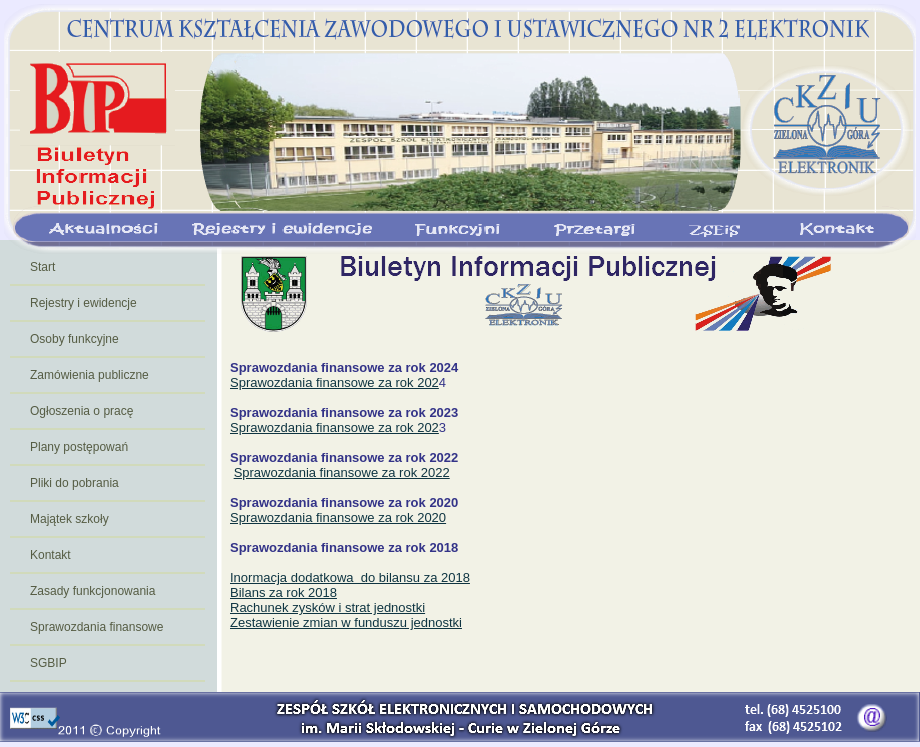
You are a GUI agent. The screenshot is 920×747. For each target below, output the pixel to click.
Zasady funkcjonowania (92, 591)
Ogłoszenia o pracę (81, 411)
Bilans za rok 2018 (283, 592)
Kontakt (50, 555)
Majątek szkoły (69, 519)
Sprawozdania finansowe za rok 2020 (338, 517)
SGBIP (48, 663)
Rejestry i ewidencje (83, 303)
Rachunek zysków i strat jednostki (327, 607)
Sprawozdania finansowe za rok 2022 (342, 472)
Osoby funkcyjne (74, 339)
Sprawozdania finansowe (96, 627)
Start (42, 267)
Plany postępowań (79, 447)
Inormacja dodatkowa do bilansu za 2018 (350, 577)
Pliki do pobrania (74, 483)
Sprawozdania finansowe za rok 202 (334, 382)
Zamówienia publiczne (89, 375)
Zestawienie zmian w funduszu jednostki (346, 622)
